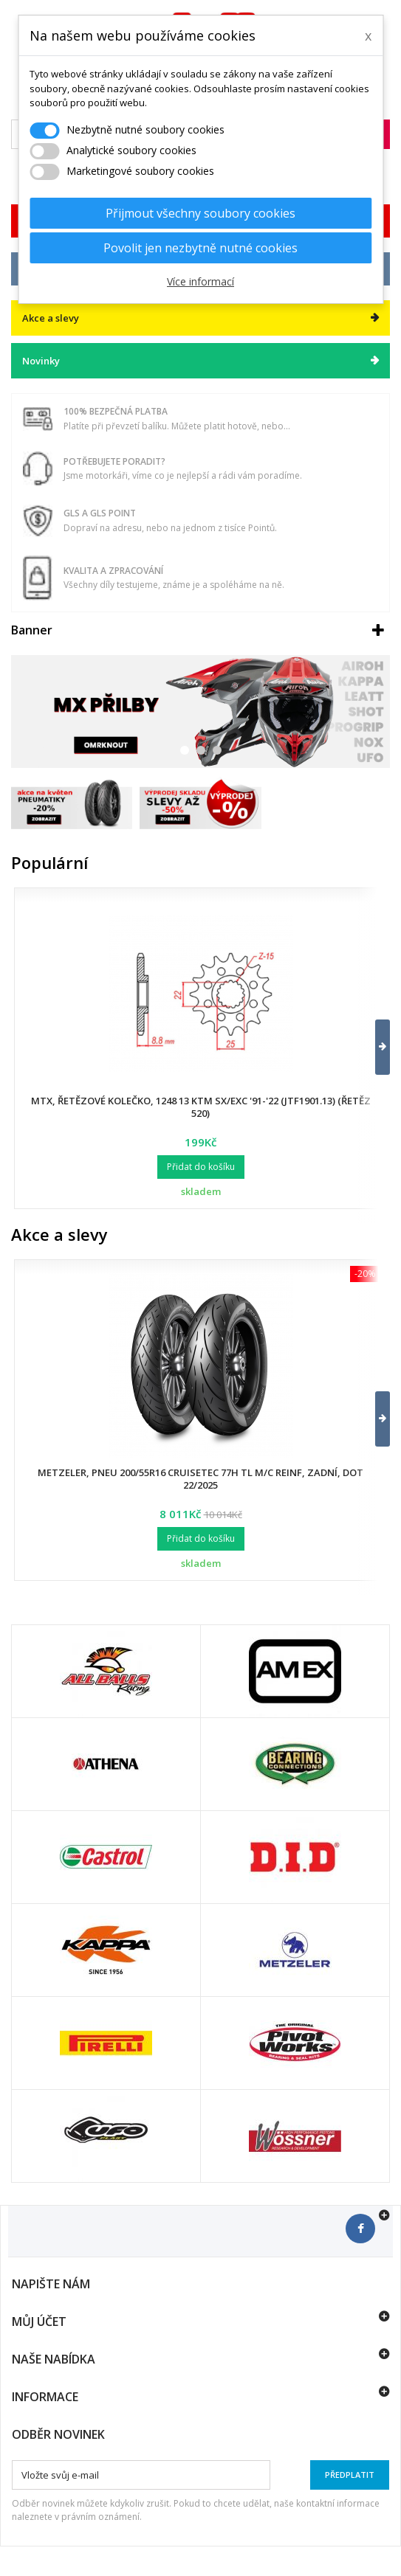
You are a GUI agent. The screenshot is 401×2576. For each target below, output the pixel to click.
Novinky (41, 360)
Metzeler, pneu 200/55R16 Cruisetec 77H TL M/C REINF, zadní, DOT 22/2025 (200, 1479)
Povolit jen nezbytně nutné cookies (200, 248)
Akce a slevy (59, 1234)
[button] (373, 1047)
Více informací (200, 281)
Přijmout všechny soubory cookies (200, 213)
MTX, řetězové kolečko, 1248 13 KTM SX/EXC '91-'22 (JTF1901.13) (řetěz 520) (201, 1107)
